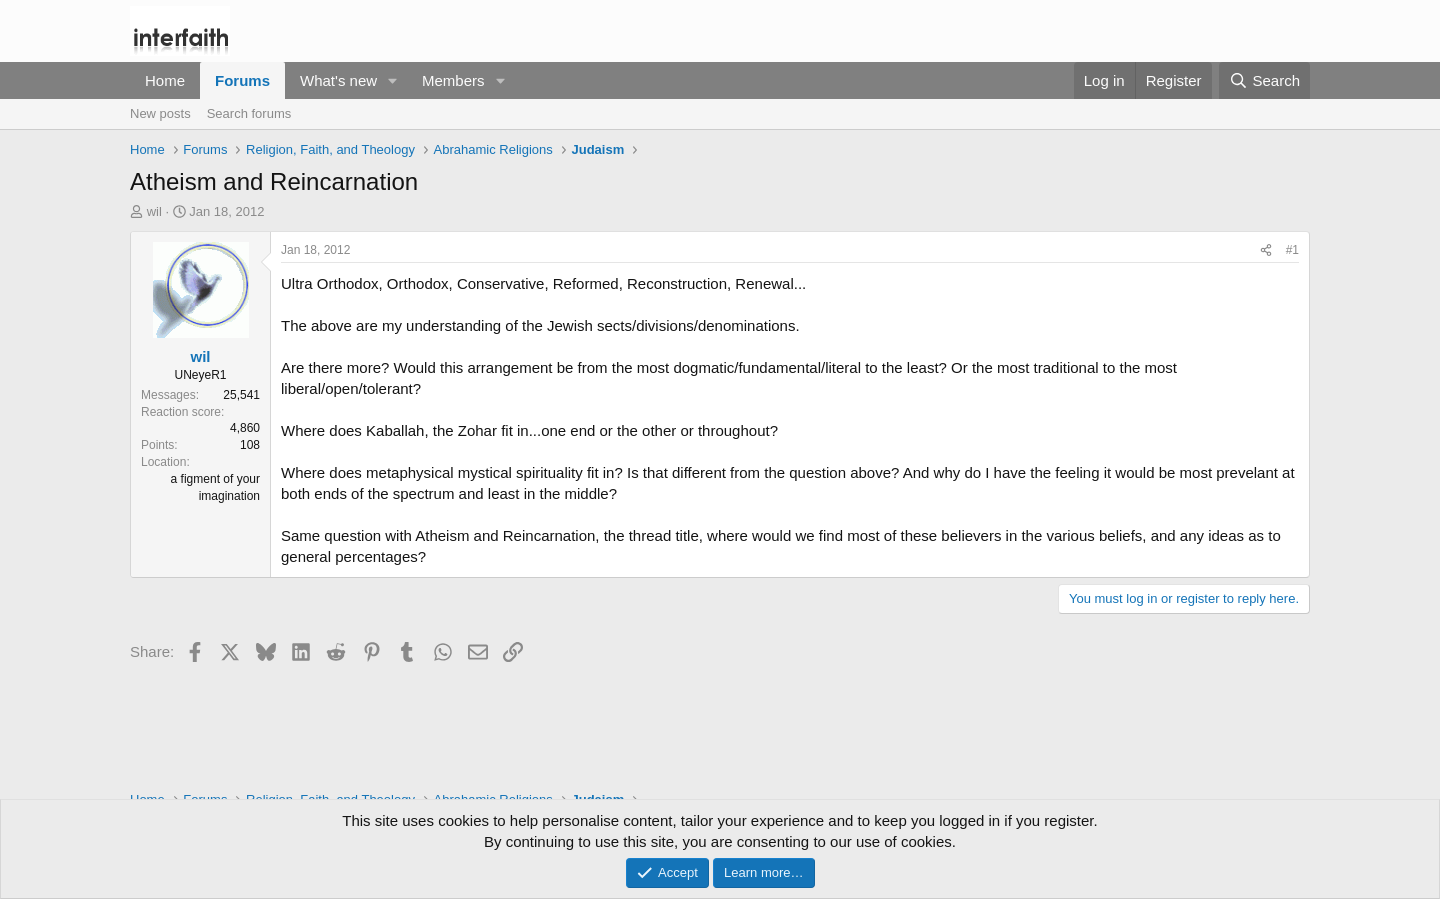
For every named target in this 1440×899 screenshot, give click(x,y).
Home (165, 80)
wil (154, 211)
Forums (242, 80)
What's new (338, 80)
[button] (393, 80)
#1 (1292, 250)
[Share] (1266, 250)
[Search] (1264, 80)
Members (453, 80)
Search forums (249, 113)
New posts (160, 113)
